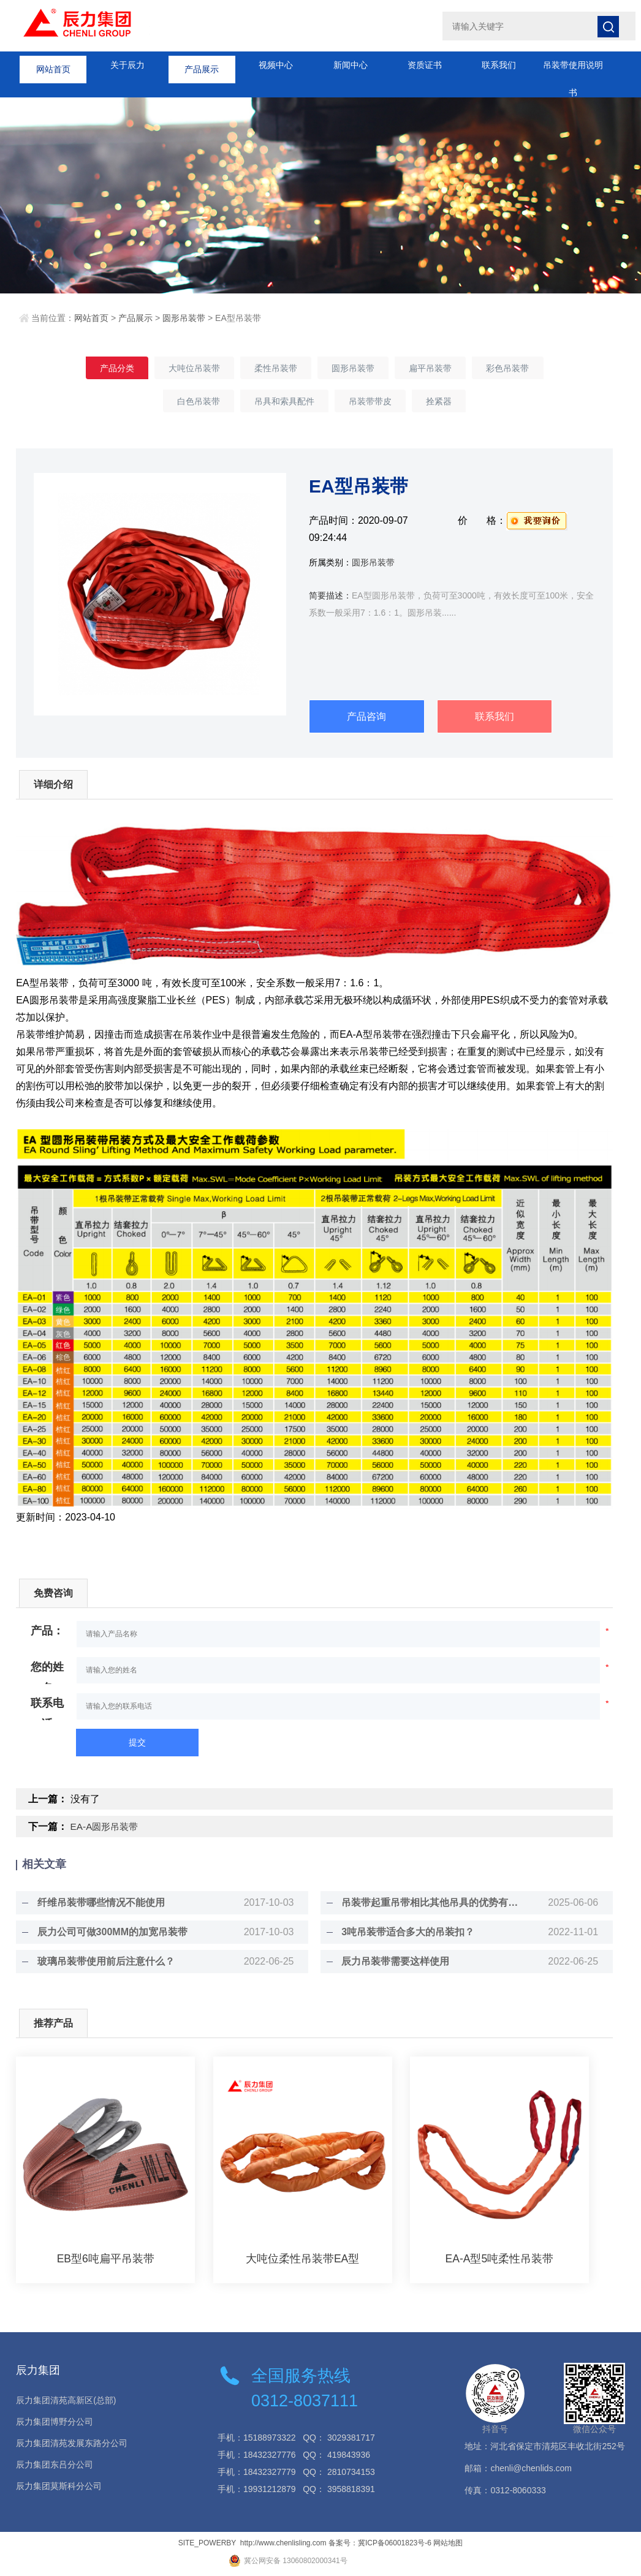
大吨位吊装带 (181, 369)
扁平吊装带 (443, 369)
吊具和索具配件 (280, 404)
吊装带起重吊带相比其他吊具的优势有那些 (428, 1903)
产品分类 (95, 369)
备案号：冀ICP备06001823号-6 (379, 2544)
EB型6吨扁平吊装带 (105, 2260)
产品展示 (201, 65)
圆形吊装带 (183, 318)
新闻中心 (350, 65)
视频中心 (276, 65)
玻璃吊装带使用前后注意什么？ (99, 1962)
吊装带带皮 (374, 404)
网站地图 (448, 2544)
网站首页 (53, 65)
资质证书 (425, 65)
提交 (137, 1743)
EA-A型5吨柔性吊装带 (499, 2260)
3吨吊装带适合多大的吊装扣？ (401, 1933)
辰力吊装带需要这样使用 (389, 1962)
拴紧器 (452, 404)
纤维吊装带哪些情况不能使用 (94, 1903)
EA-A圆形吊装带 (106, 1827)
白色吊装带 (185, 404)
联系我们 (499, 65)
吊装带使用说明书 (573, 69)
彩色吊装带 (528, 369)
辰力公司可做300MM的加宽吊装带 (106, 1933)
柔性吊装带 (271, 369)
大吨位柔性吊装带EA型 (303, 2260)
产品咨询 (366, 717)
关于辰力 (127, 65)
